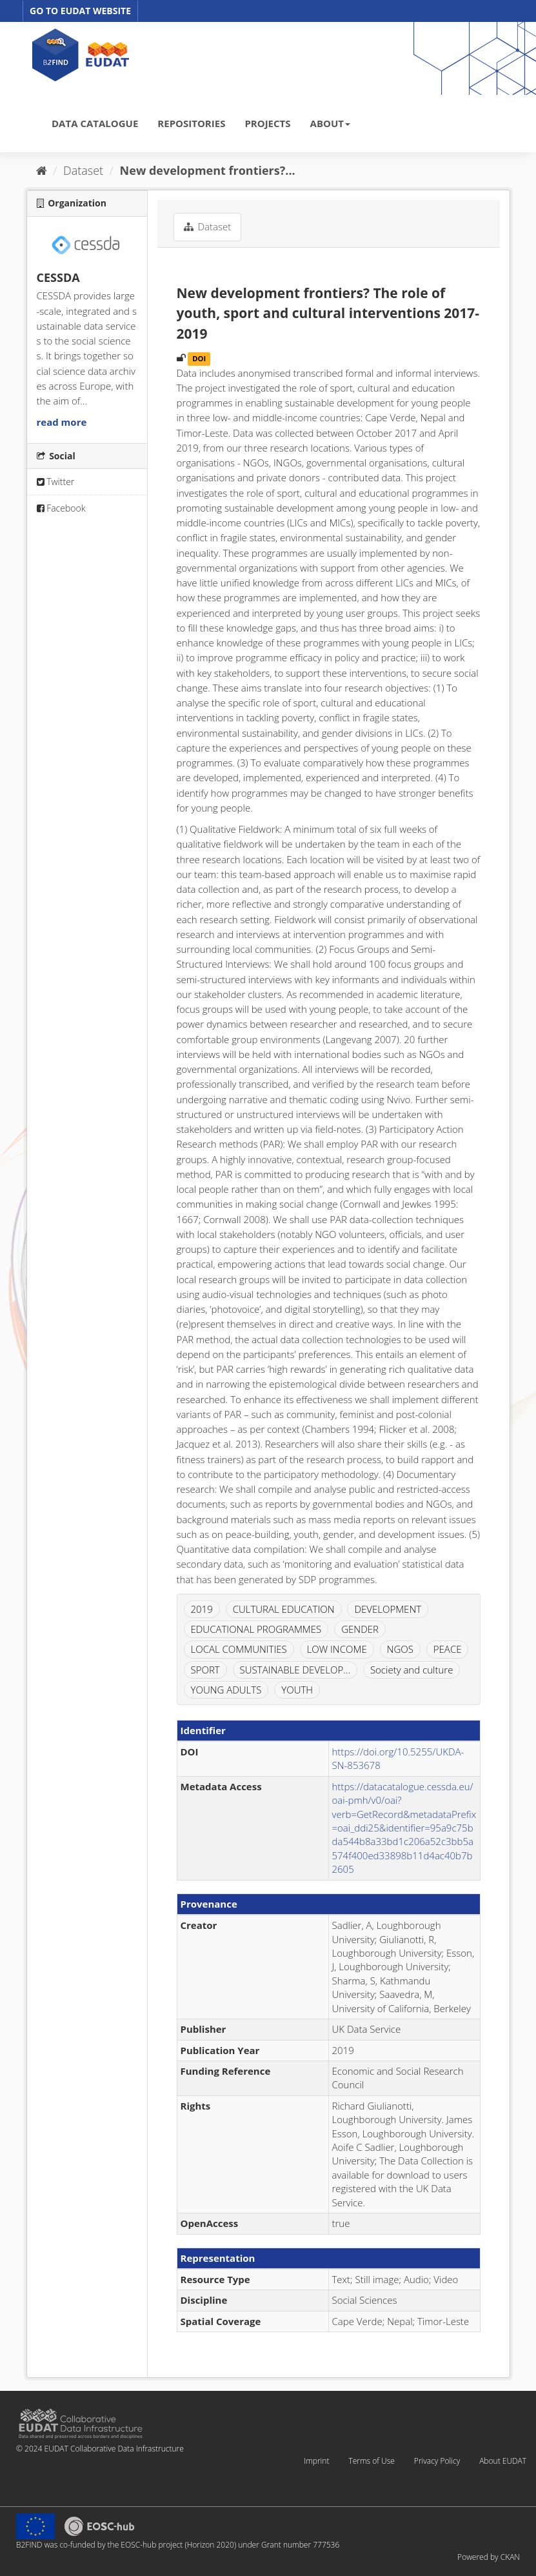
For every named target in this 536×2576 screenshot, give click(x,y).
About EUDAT (502, 2460)
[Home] (41, 170)
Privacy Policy (437, 2460)
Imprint (316, 2460)
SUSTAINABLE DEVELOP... (295, 1669)
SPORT (205, 1669)
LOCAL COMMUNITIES (239, 1648)
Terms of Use (371, 2460)
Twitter (56, 481)
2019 (202, 1609)
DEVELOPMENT (387, 1609)
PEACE (447, 1648)
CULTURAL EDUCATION (284, 1609)
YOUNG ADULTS (226, 1689)
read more (62, 421)
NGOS (400, 1648)
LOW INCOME (337, 1648)
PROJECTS (267, 123)
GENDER (360, 1628)
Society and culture (411, 1669)
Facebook (61, 508)
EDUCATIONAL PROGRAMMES (256, 1628)
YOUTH (297, 1689)
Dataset (83, 170)
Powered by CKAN (488, 2556)
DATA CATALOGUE (95, 123)
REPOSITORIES (191, 123)
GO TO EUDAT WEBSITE (80, 11)
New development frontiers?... (207, 170)
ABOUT (330, 123)
